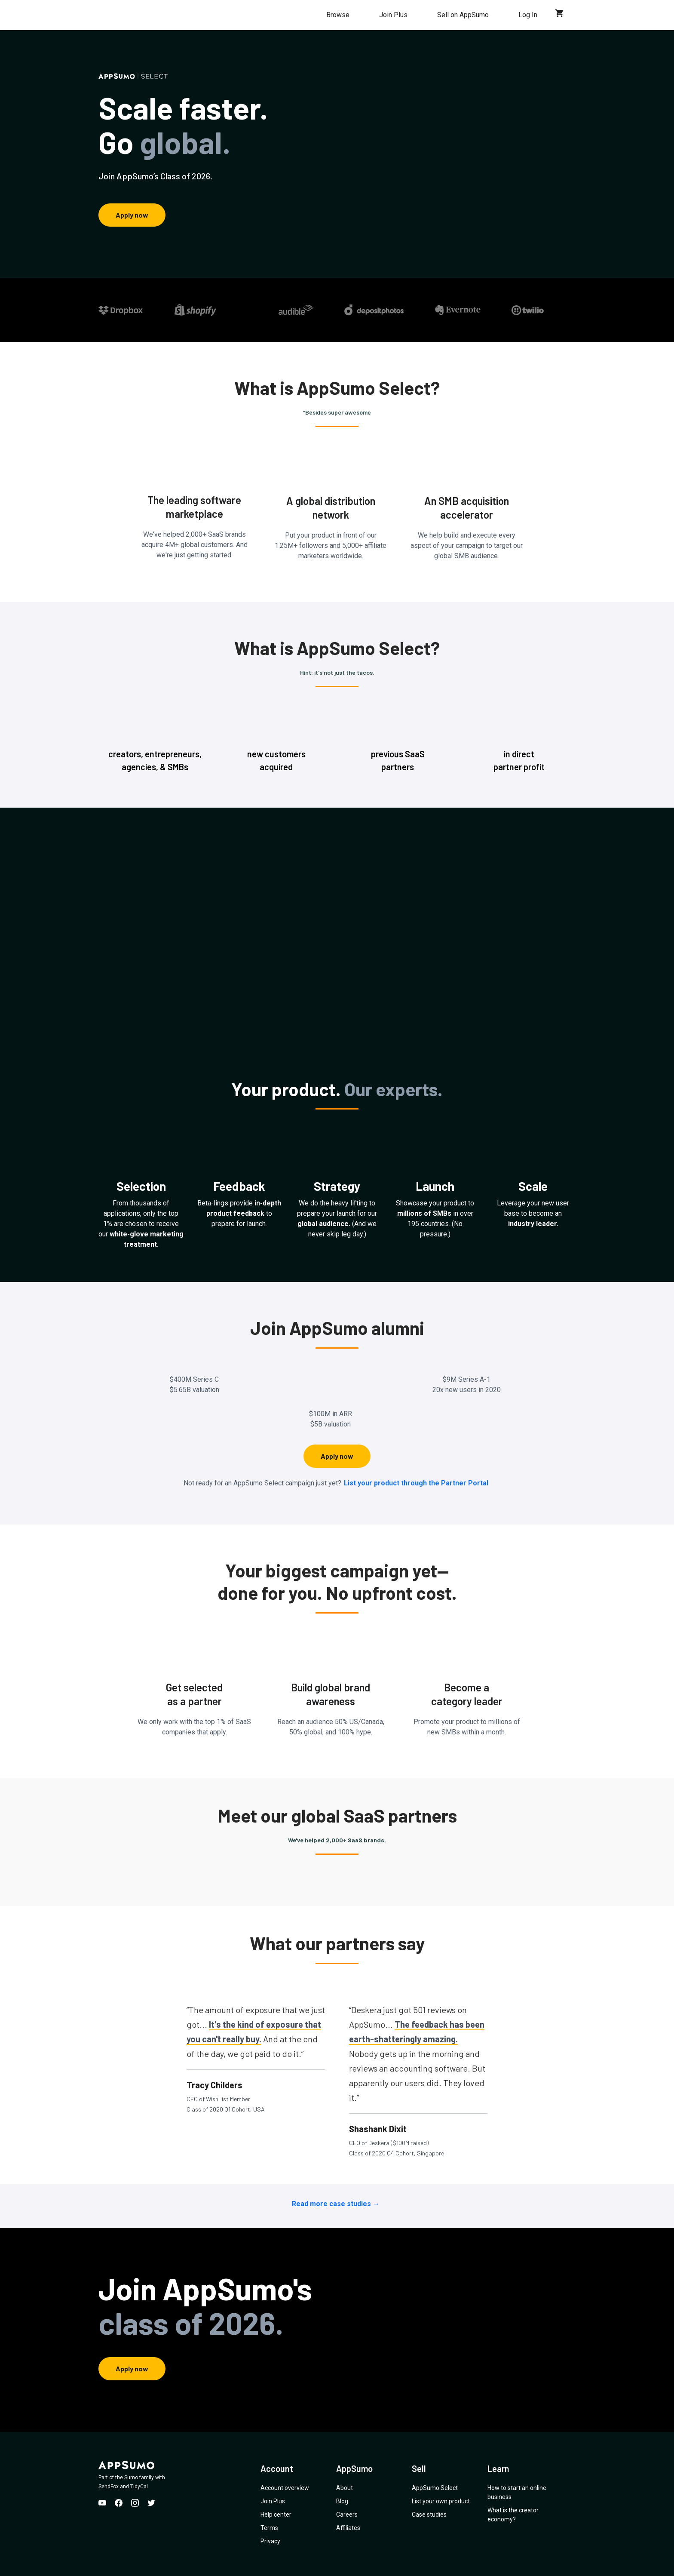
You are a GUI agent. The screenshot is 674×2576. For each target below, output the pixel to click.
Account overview (284, 2487)
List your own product (441, 2501)
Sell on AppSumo (463, 15)
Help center (275, 2514)
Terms (269, 2527)
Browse (337, 15)
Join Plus (393, 15)
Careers (347, 2514)
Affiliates (348, 2527)
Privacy (270, 2541)
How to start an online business (516, 2492)
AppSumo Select (435, 2487)
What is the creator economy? (513, 2515)
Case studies (429, 2514)
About (344, 2487)
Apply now (132, 215)
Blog (342, 2501)
